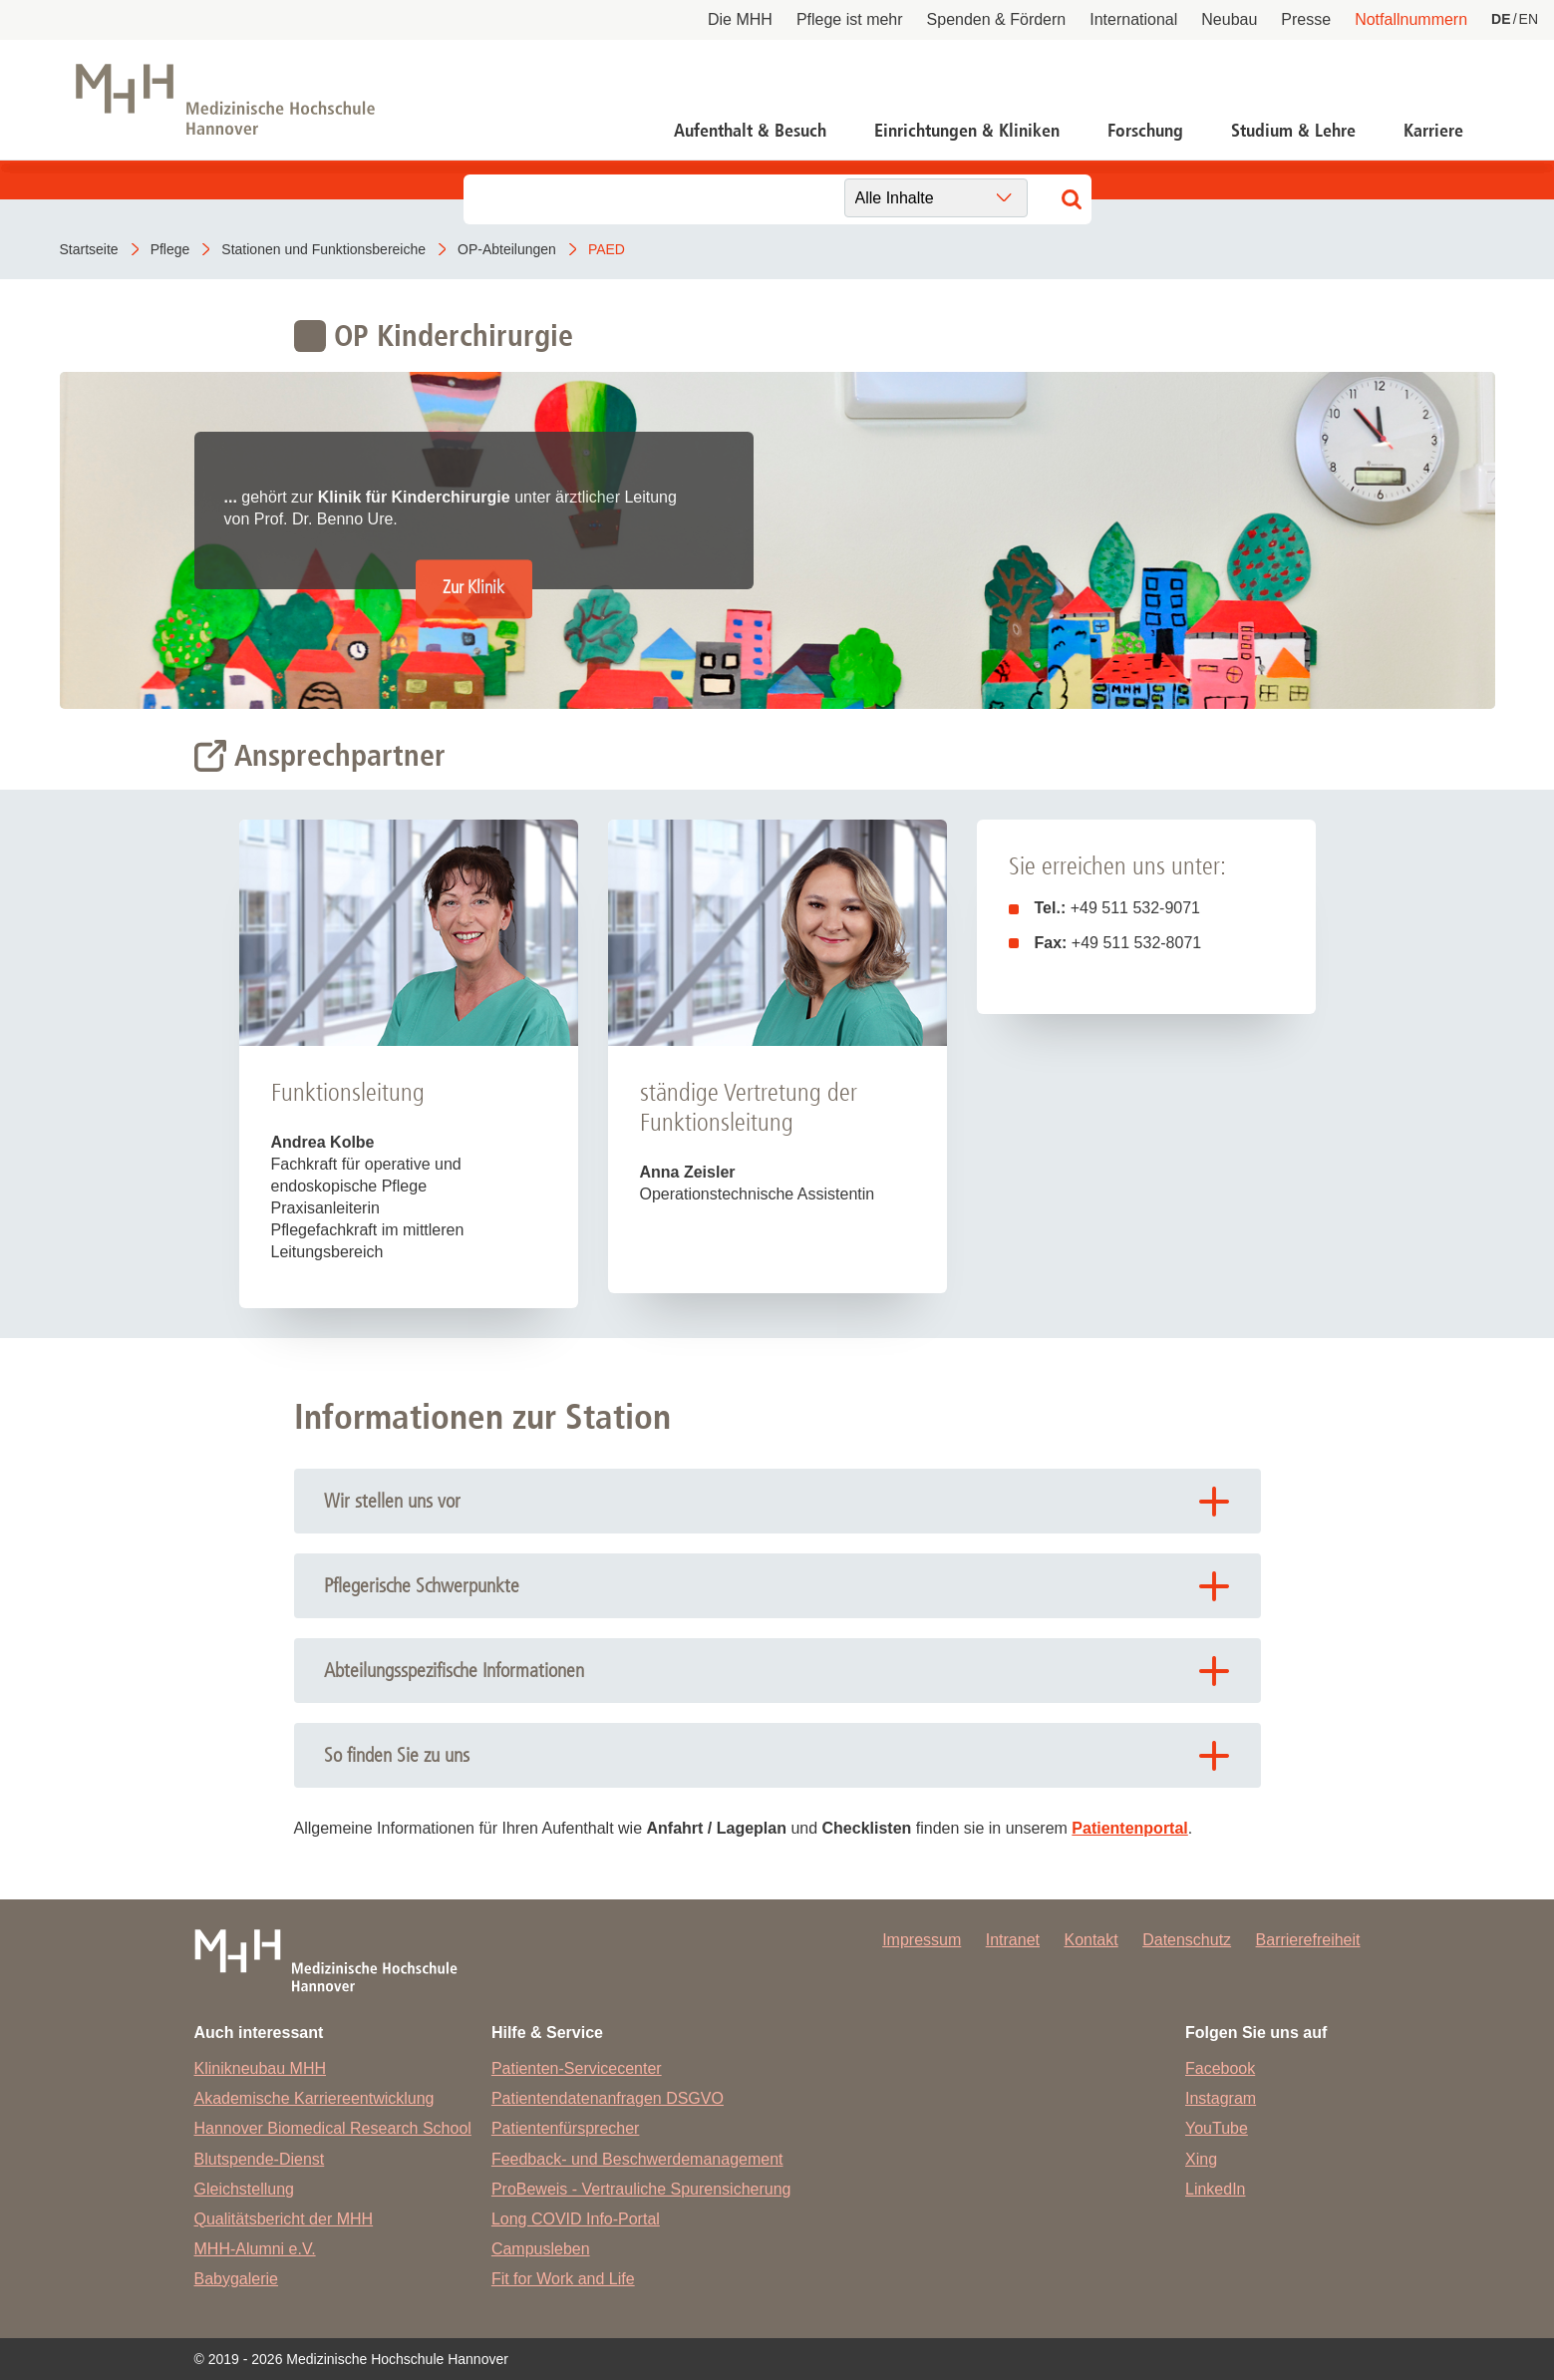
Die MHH (740, 19)
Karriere (1433, 131)
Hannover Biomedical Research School (332, 2128)
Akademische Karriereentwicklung (314, 2098)
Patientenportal (1129, 1828)
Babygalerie (236, 2278)
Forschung (1145, 131)
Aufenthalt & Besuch (750, 131)
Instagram (1220, 2098)
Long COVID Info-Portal (575, 2218)
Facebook (1220, 2068)
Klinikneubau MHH (260, 2068)
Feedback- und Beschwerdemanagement (637, 2159)
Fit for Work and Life (563, 2278)
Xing (1201, 2159)
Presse (1306, 19)
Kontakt (1090, 1939)
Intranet (1013, 1939)
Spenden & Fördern (997, 19)
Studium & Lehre (1293, 131)
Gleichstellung (244, 2189)
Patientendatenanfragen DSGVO (607, 2098)
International (1133, 19)
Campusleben (540, 2248)
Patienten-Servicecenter (576, 2068)
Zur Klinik (473, 588)
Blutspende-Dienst (259, 2159)
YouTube (1216, 2128)
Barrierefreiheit (1308, 1939)
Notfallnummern (1411, 19)
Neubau (1229, 19)
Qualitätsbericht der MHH (284, 2218)
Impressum (921, 1939)
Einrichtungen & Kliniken (967, 131)
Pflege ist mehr (849, 19)
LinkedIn (1215, 2189)
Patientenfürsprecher (565, 2128)
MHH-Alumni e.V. (255, 2248)
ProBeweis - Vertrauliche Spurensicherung (641, 2189)
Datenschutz (1186, 1939)
